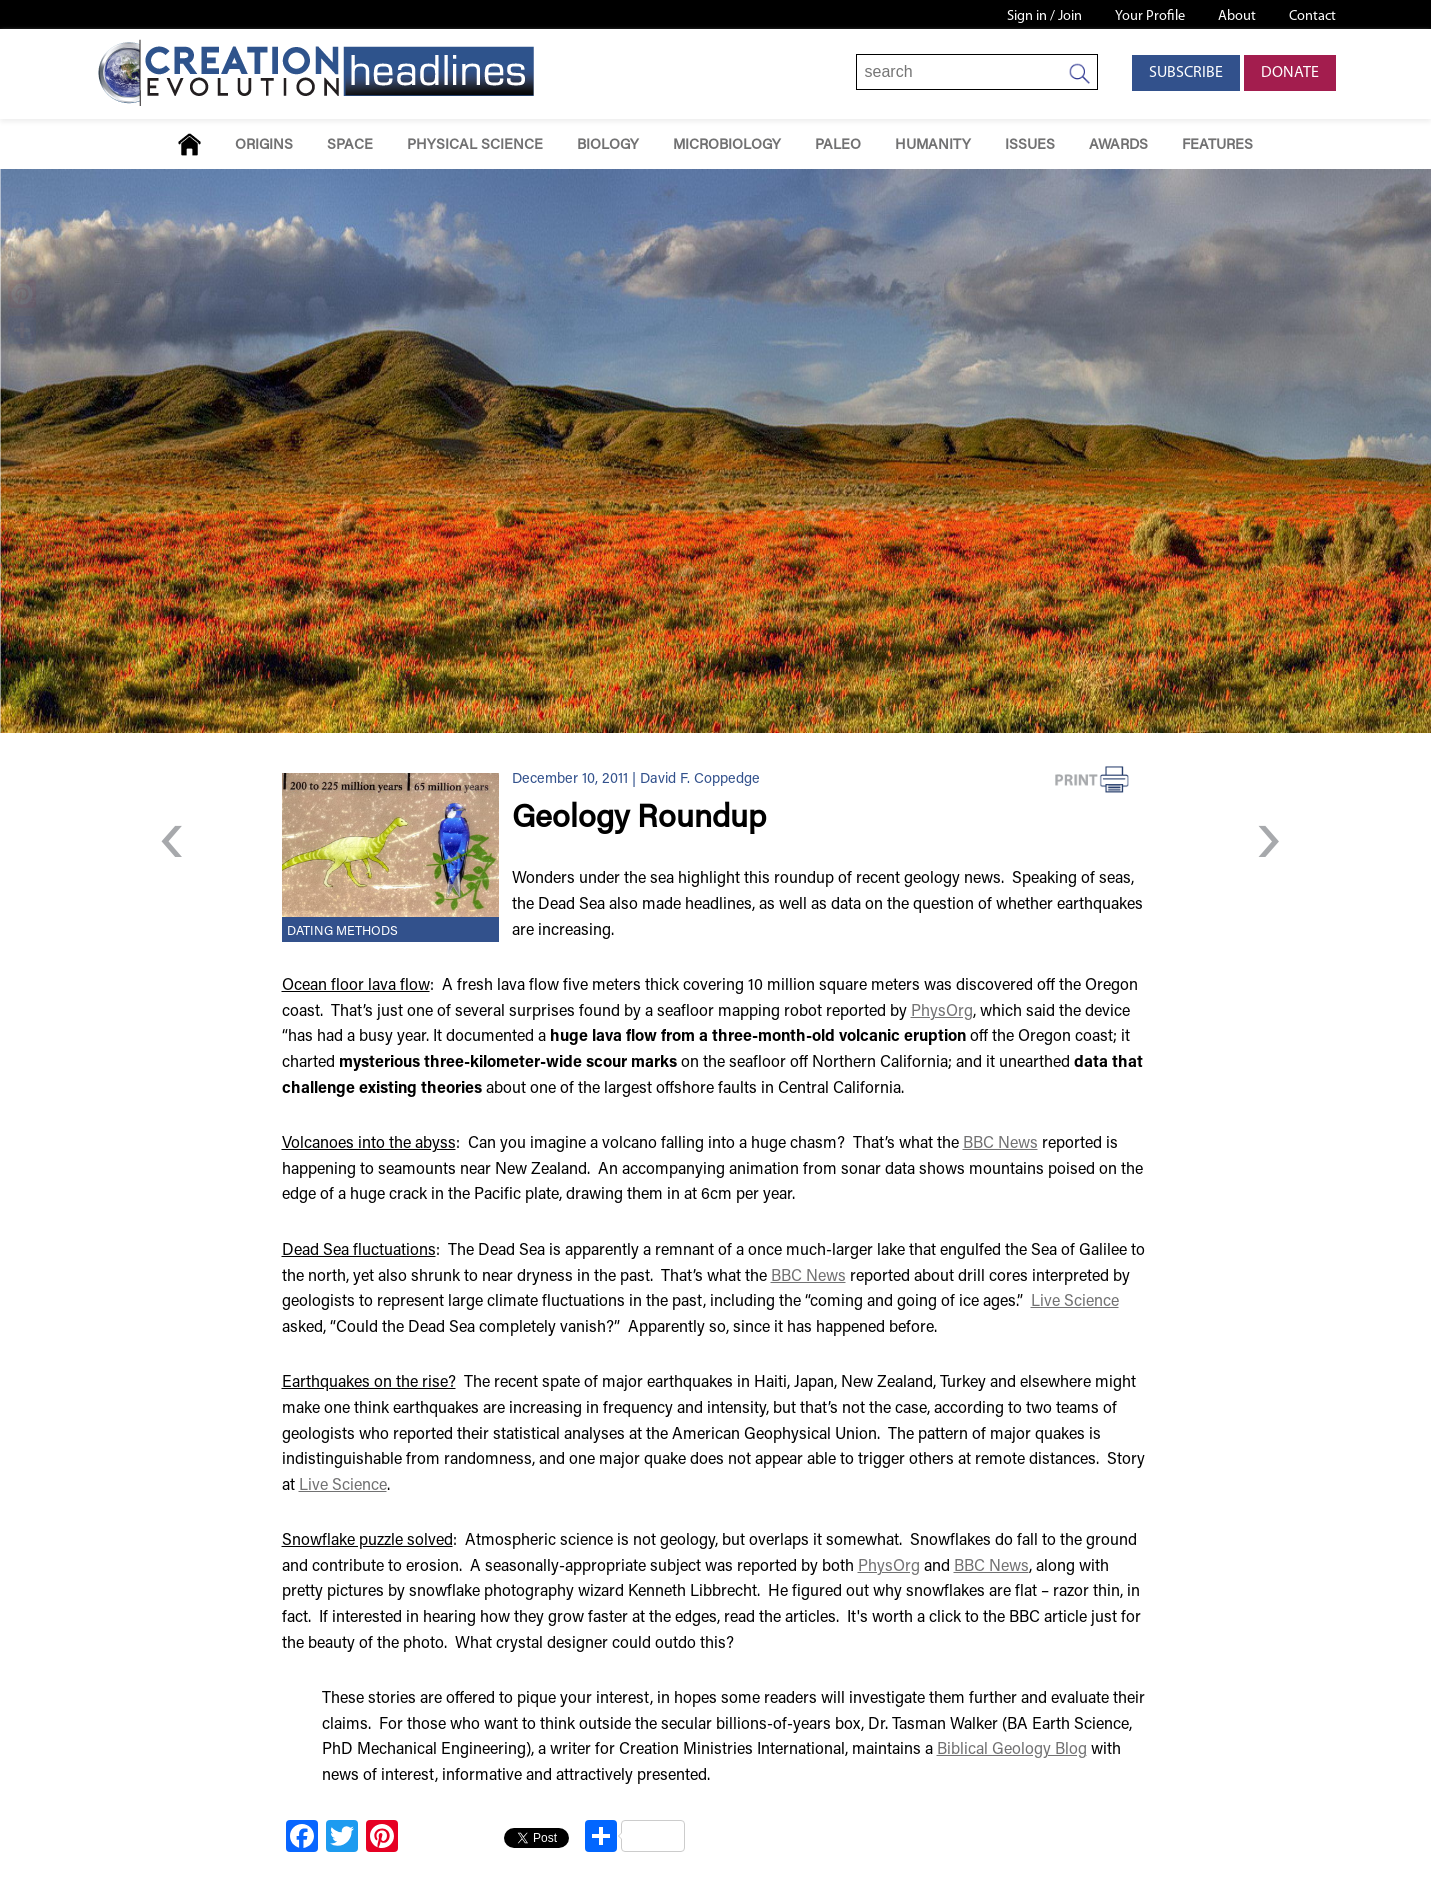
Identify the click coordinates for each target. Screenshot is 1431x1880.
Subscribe (1186, 73)
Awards (1118, 145)
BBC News (1000, 1144)
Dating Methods (342, 932)
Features (1217, 145)
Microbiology (727, 145)
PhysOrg (942, 1012)
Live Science (1075, 1302)
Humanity (933, 145)
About (1237, 16)
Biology (608, 145)
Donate (1290, 73)
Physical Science (475, 145)
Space (350, 145)
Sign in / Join (1044, 16)
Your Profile (1150, 16)
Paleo (838, 145)
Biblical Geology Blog (1012, 1750)
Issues (1030, 145)
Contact (1312, 16)
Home (189, 144)
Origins (264, 145)
